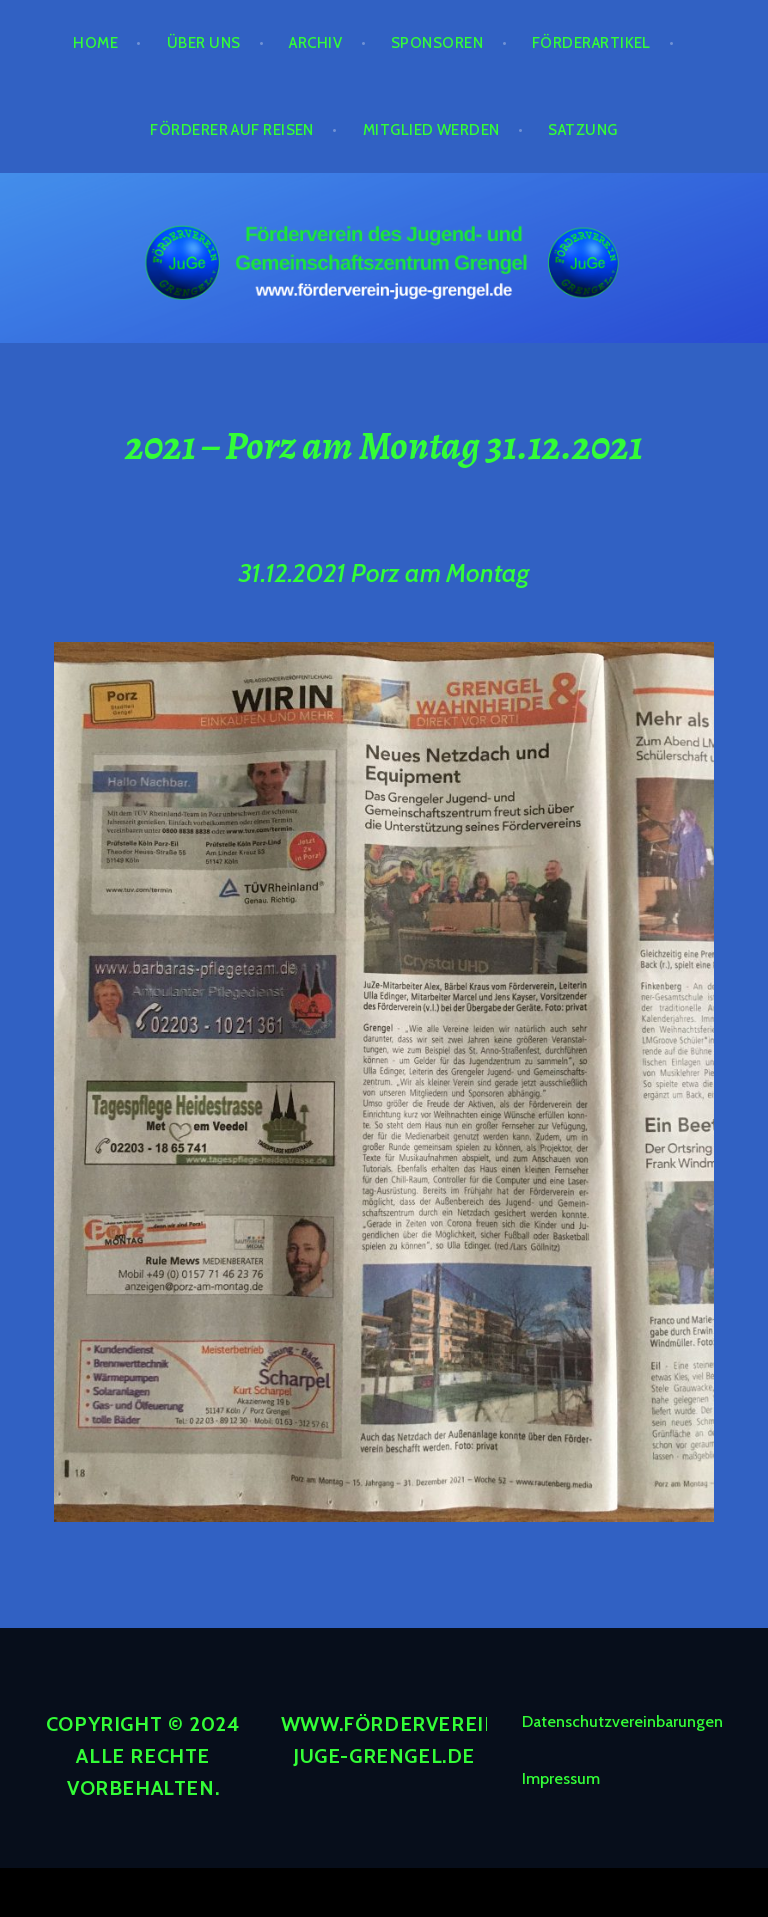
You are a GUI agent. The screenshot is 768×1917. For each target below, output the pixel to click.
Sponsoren (437, 43)
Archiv (315, 43)
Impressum (561, 1778)
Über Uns (204, 43)
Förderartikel (591, 43)
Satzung (582, 130)
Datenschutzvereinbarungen (622, 1721)
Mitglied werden (431, 130)
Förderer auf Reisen (232, 130)
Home (95, 43)
